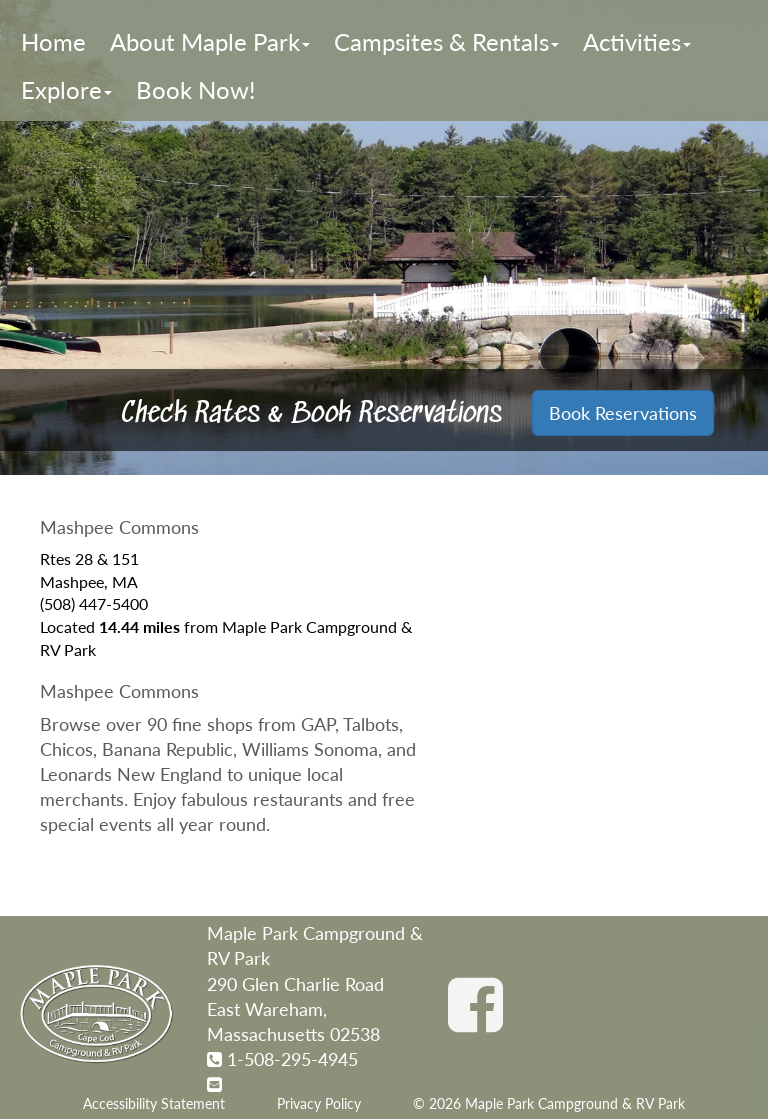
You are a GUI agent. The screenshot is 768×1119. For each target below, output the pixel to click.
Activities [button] (637, 41)
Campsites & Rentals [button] (446, 41)
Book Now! (195, 89)
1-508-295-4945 (292, 1059)
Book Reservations (623, 413)
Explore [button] (66, 89)
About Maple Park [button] (210, 41)
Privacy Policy (319, 1104)
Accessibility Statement (154, 1104)
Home (53, 41)
